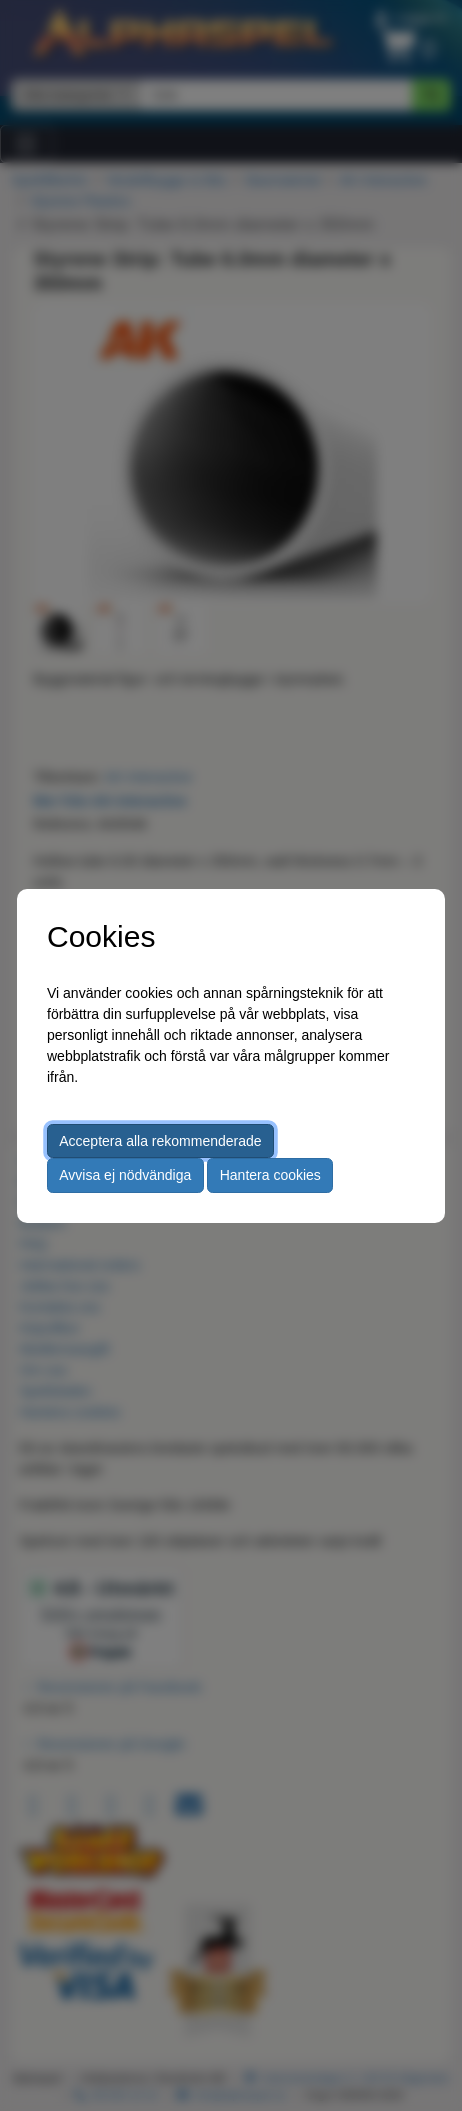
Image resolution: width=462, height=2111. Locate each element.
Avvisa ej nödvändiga (125, 1175)
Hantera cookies (270, 1175)
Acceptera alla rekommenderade (160, 1141)
